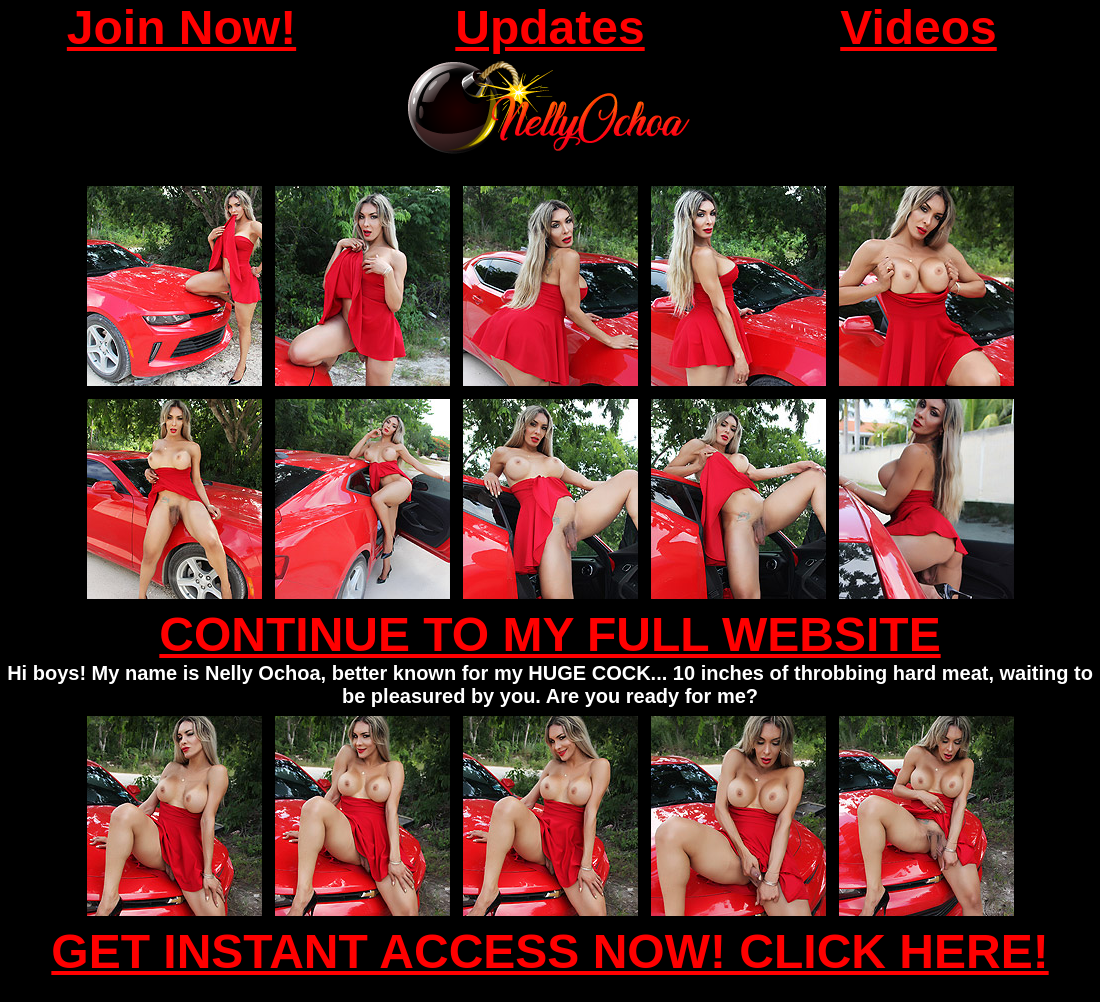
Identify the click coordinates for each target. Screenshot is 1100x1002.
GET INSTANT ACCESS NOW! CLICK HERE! (549, 951)
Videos (918, 27)
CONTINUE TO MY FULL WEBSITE (549, 634)
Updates (549, 27)
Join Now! (181, 27)
